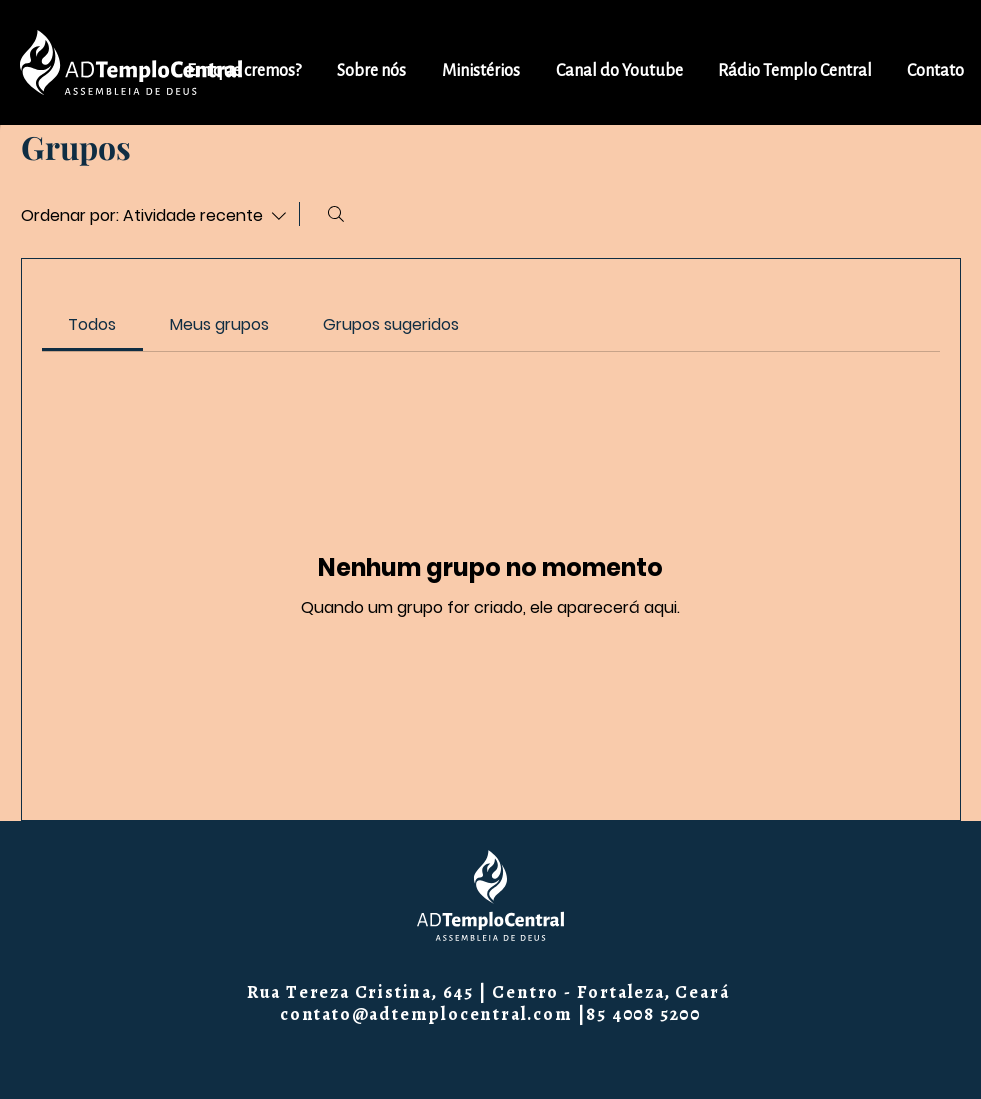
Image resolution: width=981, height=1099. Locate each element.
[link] (92, 324)
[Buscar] (336, 214)
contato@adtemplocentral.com (426, 1014)
